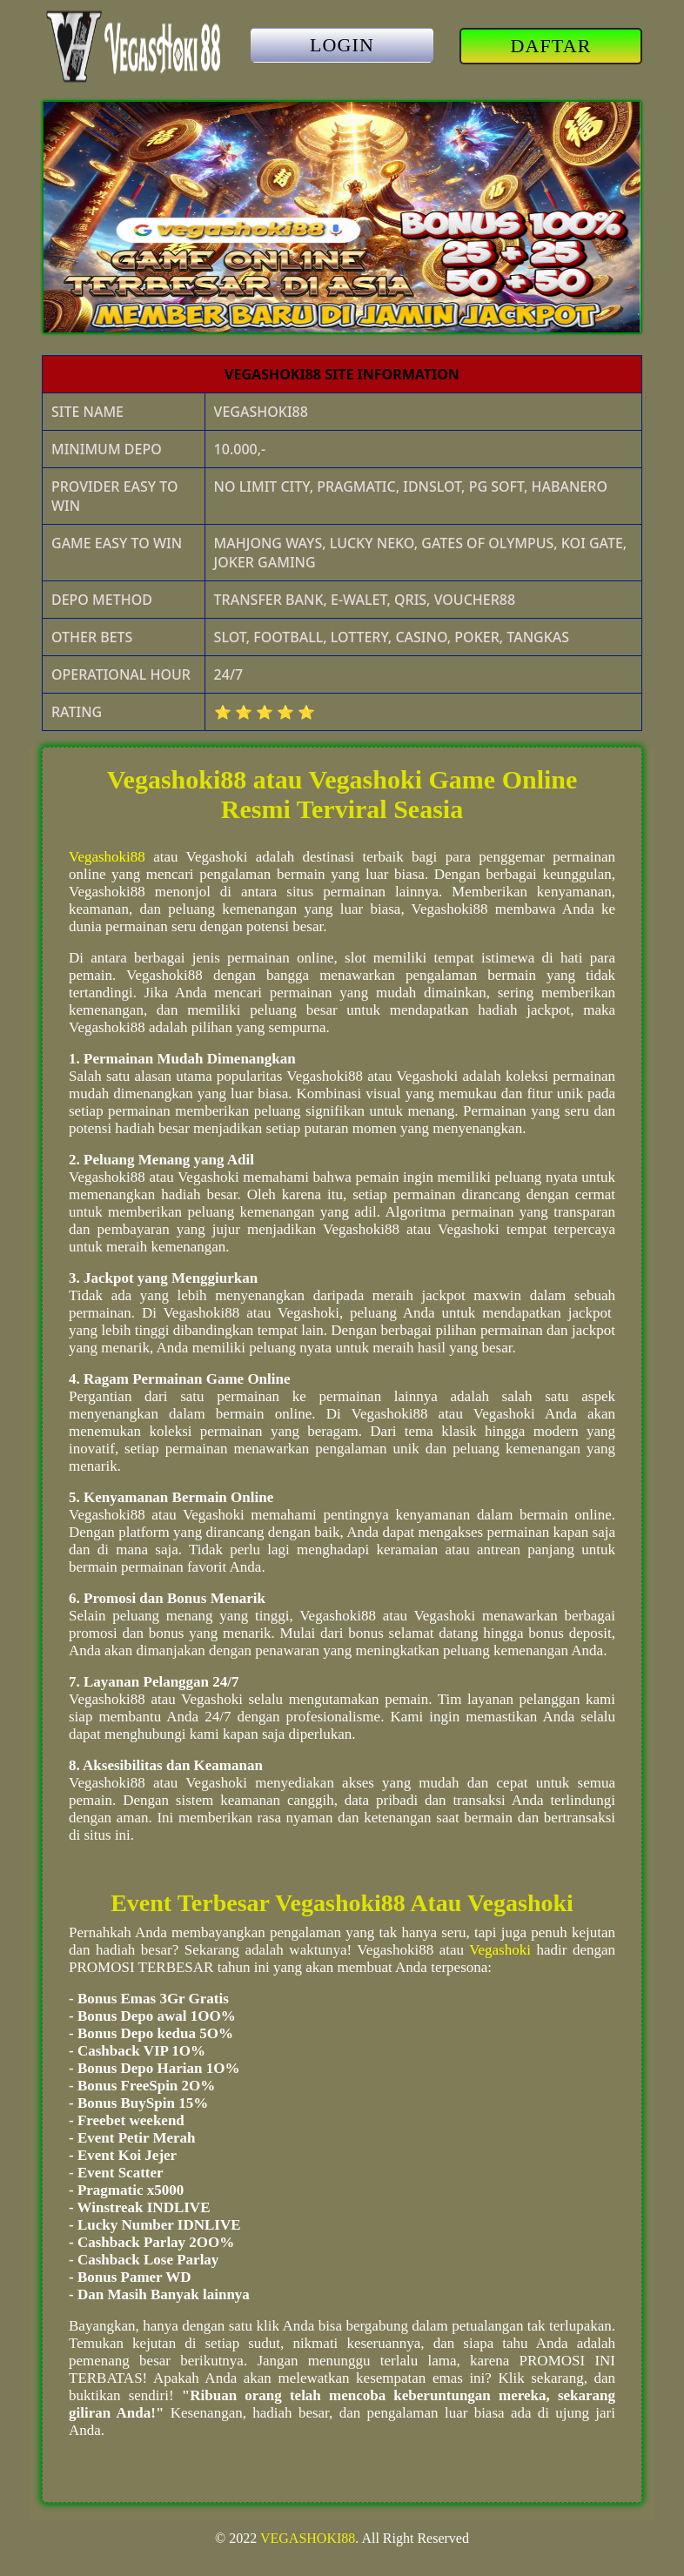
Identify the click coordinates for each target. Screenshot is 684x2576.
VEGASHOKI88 (307, 2538)
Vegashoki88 (107, 857)
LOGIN (342, 45)
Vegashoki (500, 1950)
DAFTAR (551, 46)
